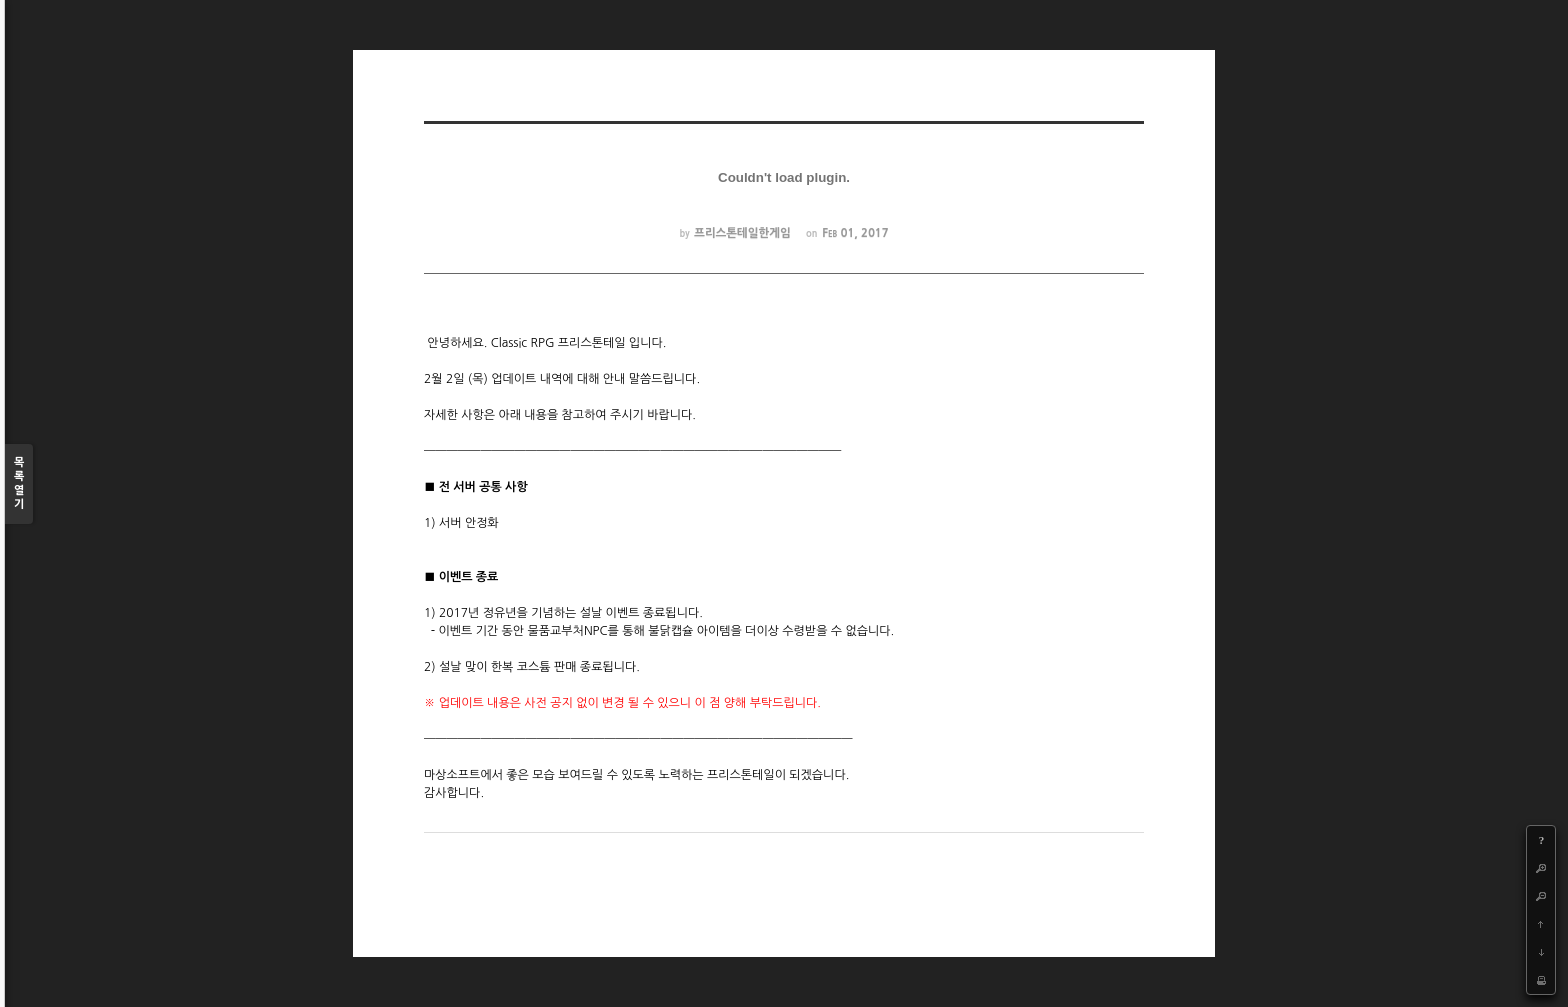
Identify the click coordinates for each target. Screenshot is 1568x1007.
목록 (19, 484)
